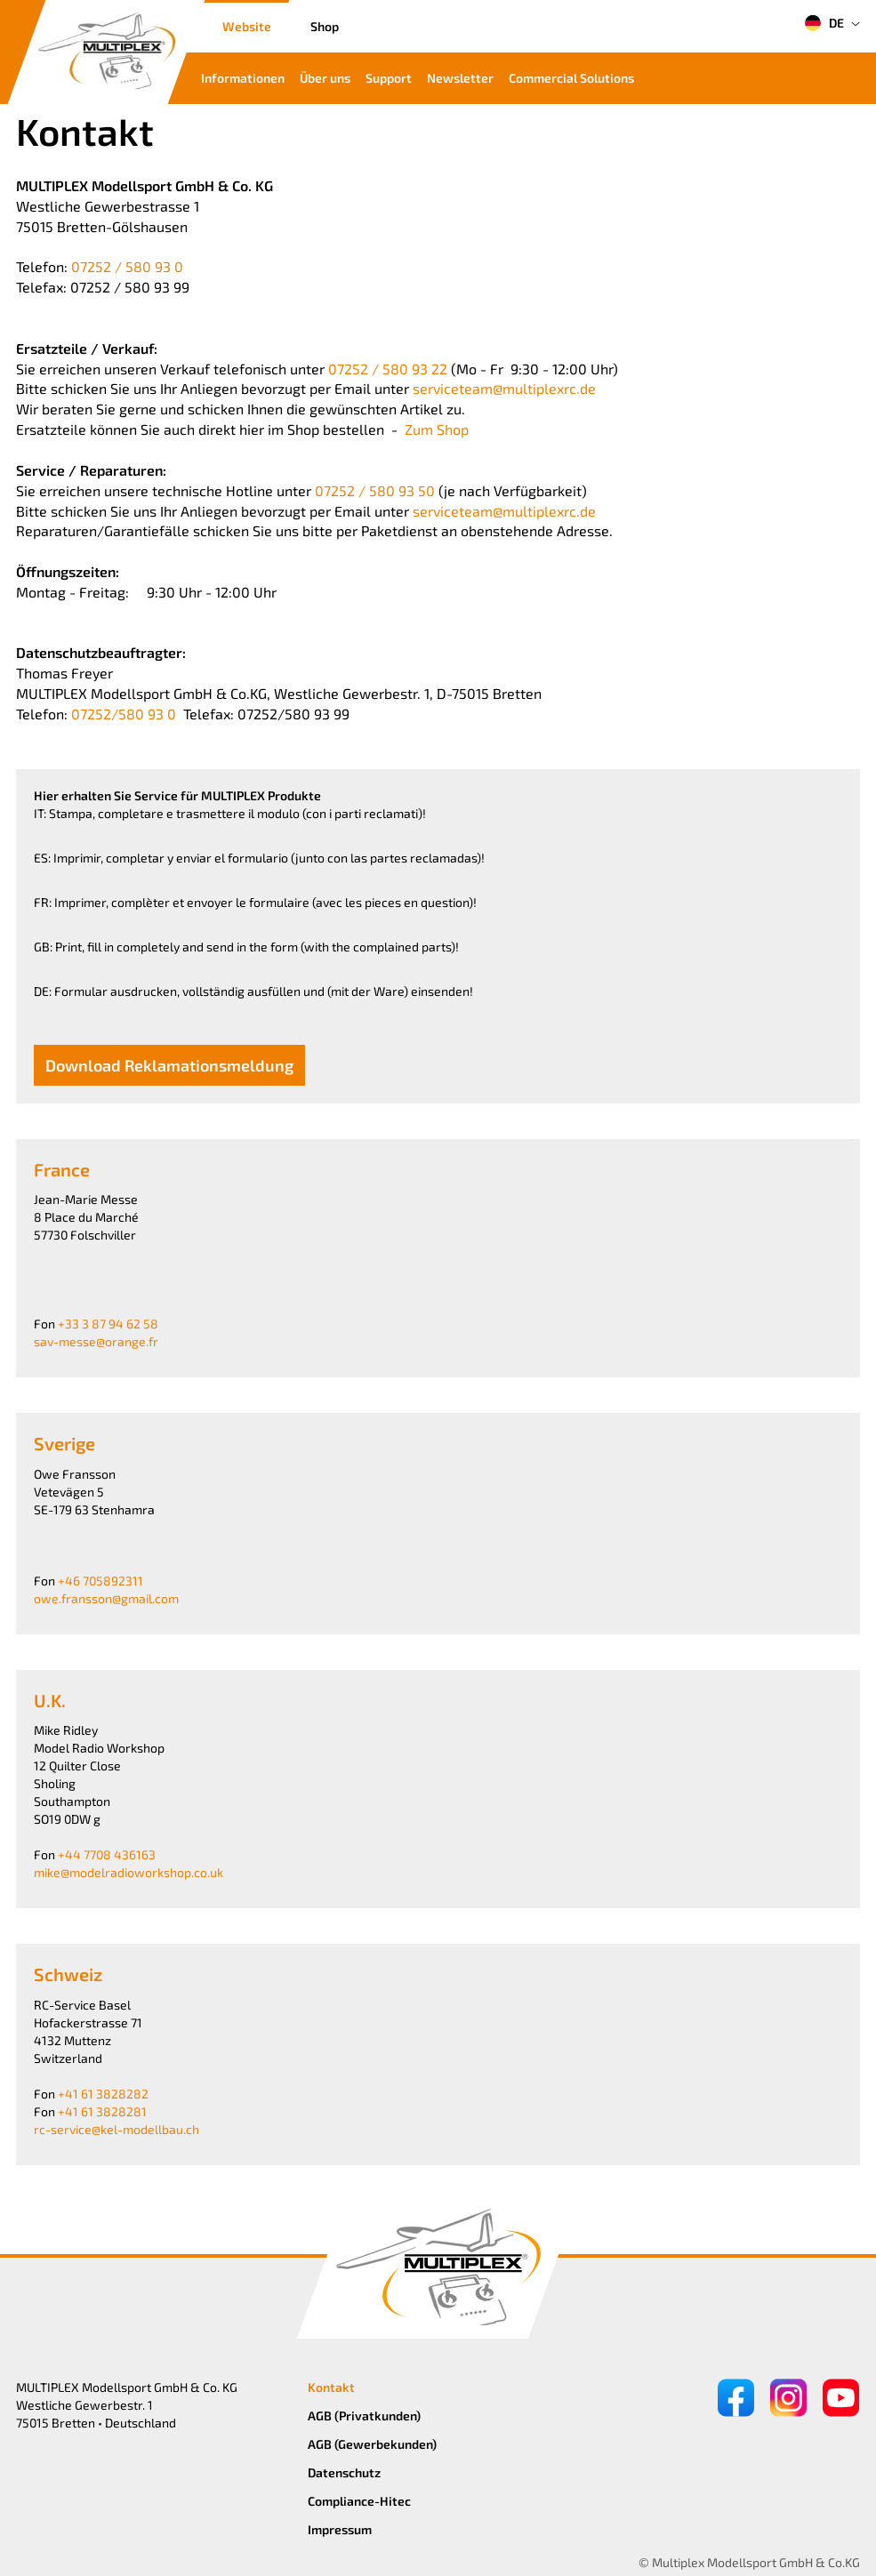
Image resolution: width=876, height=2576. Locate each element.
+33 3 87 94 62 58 (108, 1323)
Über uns (325, 77)
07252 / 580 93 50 (376, 490)
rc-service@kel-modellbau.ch (116, 2129)
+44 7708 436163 (107, 1854)
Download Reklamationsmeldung (169, 1065)
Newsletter (460, 77)
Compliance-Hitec (359, 2500)
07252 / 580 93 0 (127, 266)
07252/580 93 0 (123, 713)
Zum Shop (437, 429)
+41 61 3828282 (103, 2093)
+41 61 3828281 (102, 2111)
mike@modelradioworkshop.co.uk (128, 1872)
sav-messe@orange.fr (96, 1341)
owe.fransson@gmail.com (106, 1598)
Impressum (340, 2529)
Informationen (243, 77)
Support (389, 77)
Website (246, 26)
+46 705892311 (100, 1580)
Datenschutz (344, 2472)
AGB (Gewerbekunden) (372, 2444)
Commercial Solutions (571, 77)
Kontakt (331, 2387)
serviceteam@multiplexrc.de (504, 388)
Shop (324, 26)
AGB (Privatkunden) (364, 2415)
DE (824, 23)
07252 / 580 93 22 (387, 368)
